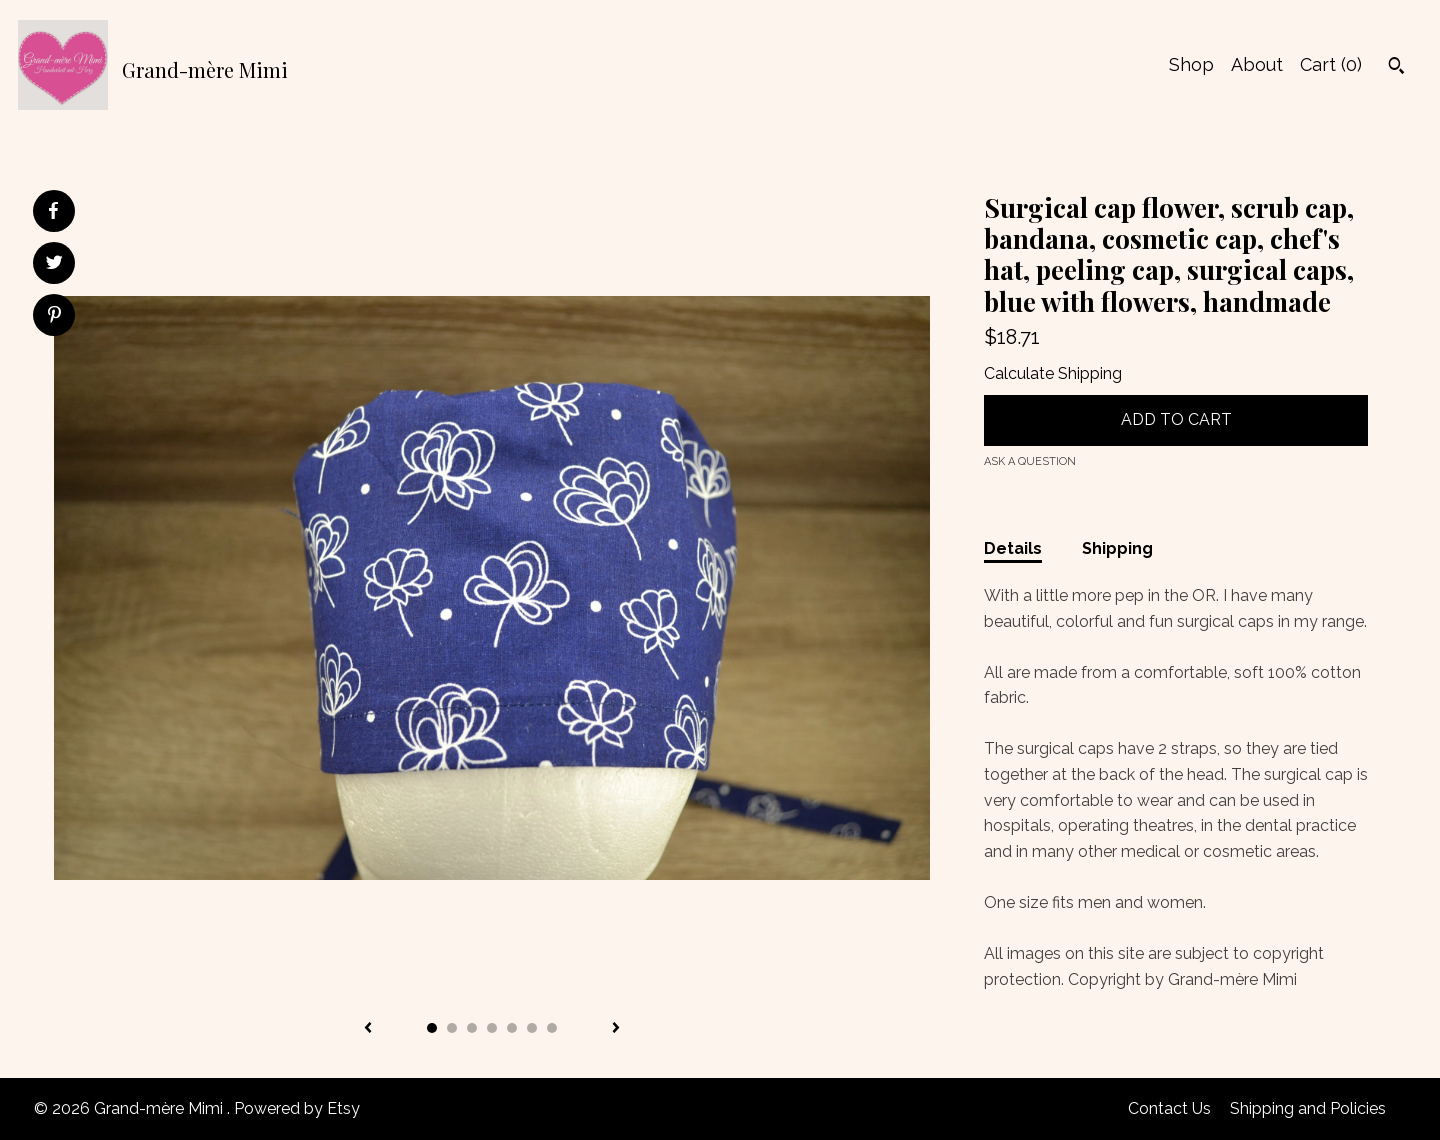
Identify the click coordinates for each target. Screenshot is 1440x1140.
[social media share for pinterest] (54, 317)
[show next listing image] (616, 1029)
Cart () (1331, 64)
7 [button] (552, 1028)
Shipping (1117, 548)
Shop (1191, 64)
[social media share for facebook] (53, 211)
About (1257, 64)
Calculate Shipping (1053, 373)
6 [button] (532, 1028)
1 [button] (432, 1028)
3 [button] (472, 1028)
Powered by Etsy (297, 1108)
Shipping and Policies (1308, 1108)
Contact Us (1169, 1108)
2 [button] (452, 1028)
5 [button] (512, 1028)
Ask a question (1030, 461)
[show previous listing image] (368, 1029)
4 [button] (492, 1028)
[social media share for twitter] (54, 265)
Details (1013, 548)
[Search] (1396, 68)
